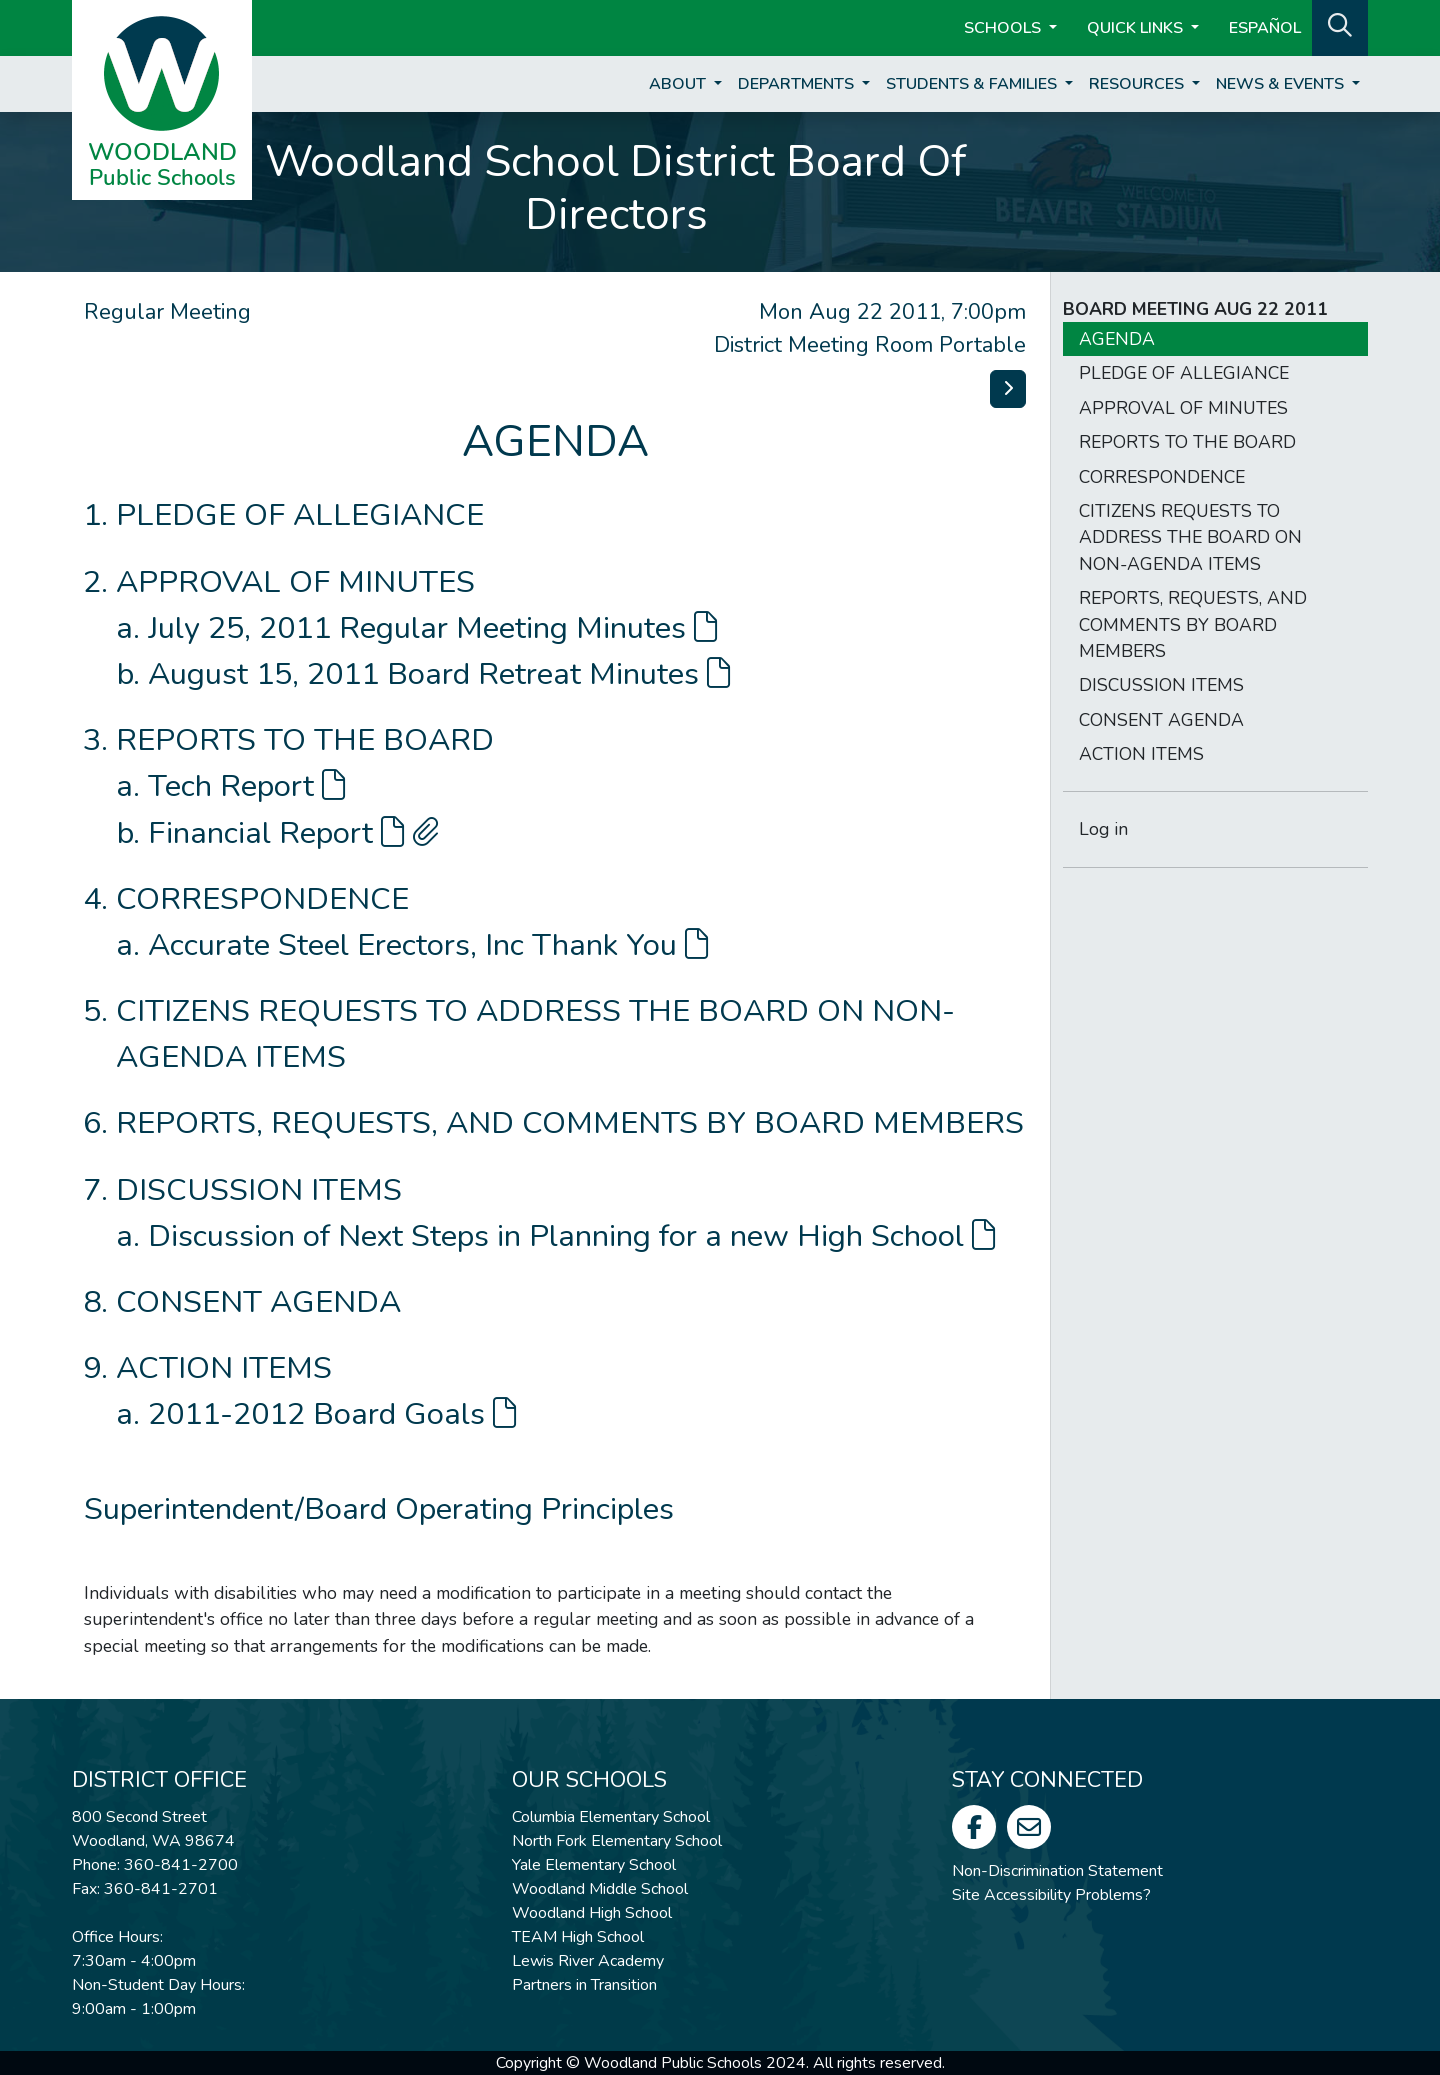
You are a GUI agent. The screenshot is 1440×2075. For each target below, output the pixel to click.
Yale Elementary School (594, 1865)
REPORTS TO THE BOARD (305, 740)
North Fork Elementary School (617, 1841)
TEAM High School (578, 1937)
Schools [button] (1004, 28)
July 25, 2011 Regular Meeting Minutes (432, 628)
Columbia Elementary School (611, 1817)
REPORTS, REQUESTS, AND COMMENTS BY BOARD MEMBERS (570, 1123)
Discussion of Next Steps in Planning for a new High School (571, 1236)
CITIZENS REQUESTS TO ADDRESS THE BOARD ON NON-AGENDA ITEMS (1190, 537)
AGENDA (1117, 339)
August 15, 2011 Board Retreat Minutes (439, 674)
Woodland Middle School (600, 1889)
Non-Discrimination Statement (1057, 1871)
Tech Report (246, 786)
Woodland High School (592, 1913)
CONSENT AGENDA (258, 1302)
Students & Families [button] (973, 84)
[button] (1340, 26)
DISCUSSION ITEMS (259, 1190)
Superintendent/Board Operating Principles (379, 1509)
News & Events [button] (1282, 84)
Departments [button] (798, 84)
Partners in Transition (584, 1985)
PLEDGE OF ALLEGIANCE (300, 515)
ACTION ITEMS (224, 1368)
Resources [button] (1138, 84)
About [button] (679, 84)
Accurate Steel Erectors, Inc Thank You (428, 945)
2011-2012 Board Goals (332, 1414)
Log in (1103, 829)
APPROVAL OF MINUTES (295, 582)
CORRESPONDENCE (262, 899)
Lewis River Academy (588, 1961)
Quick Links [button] (1137, 28)
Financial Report (293, 833)
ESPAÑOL (1265, 28)
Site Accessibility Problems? (1051, 1895)
